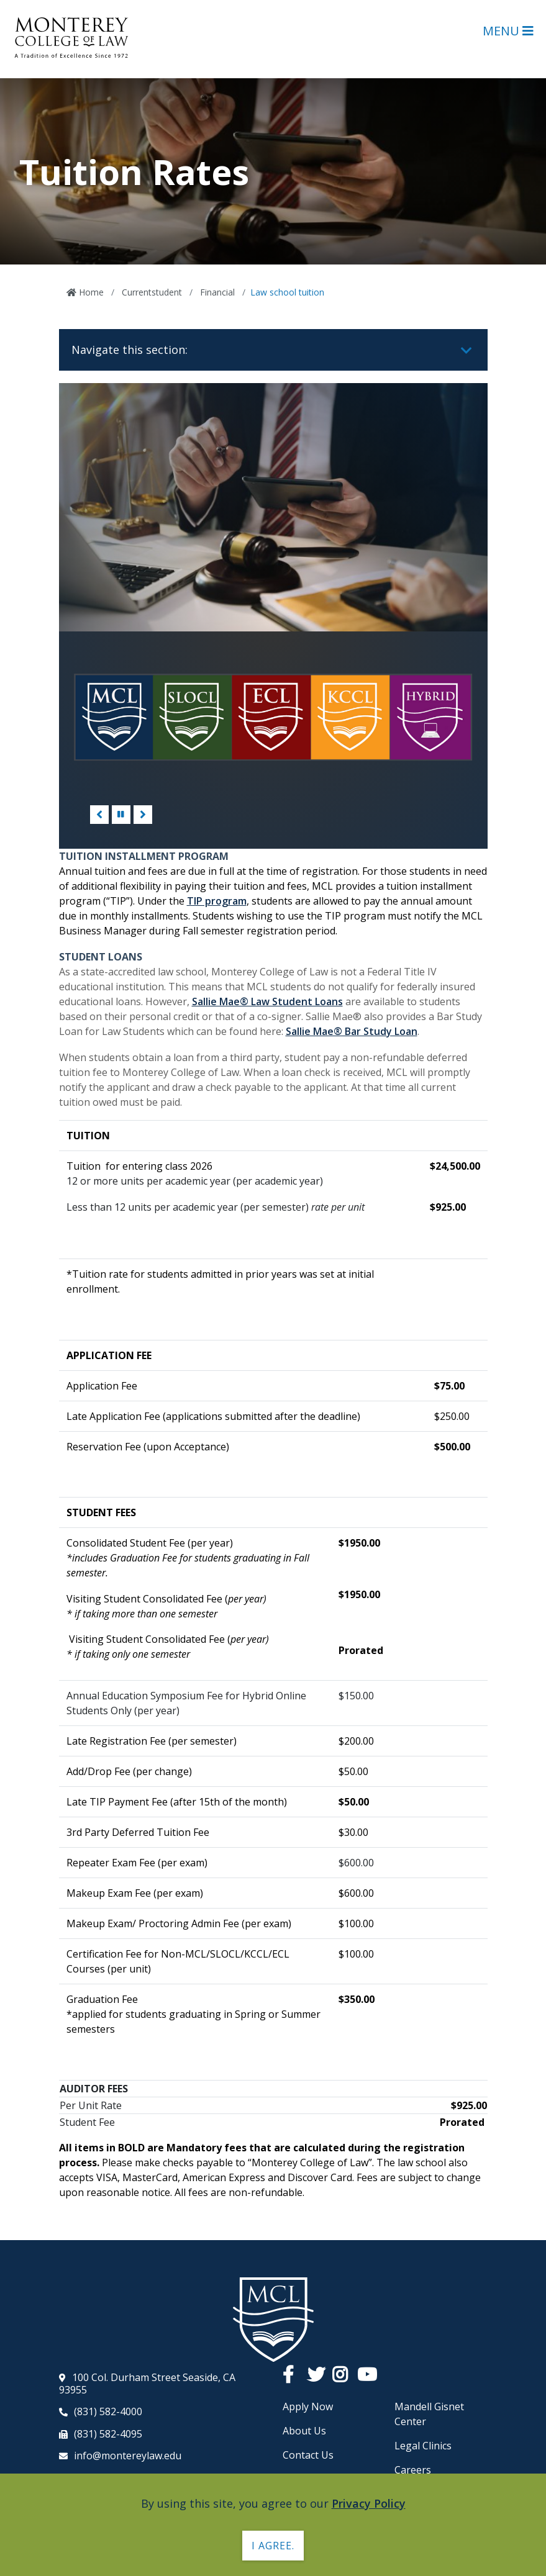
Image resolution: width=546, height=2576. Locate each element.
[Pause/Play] (121, 814)
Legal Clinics (423, 2445)
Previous (99, 814)
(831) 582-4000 (108, 2411)
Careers (412, 2470)
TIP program (217, 901)
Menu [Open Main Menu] (508, 30)
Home (90, 292)
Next (143, 814)
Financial (216, 292)
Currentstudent (150, 292)
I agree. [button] (273, 2545)
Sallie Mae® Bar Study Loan (351, 1031)
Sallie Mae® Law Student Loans (267, 1001)
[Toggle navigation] (466, 350)
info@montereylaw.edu (127, 2455)
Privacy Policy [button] (369, 2503)
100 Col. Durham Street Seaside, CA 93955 (147, 2383)
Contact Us (308, 2455)
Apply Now (308, 2406)
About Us (304, 2431)
